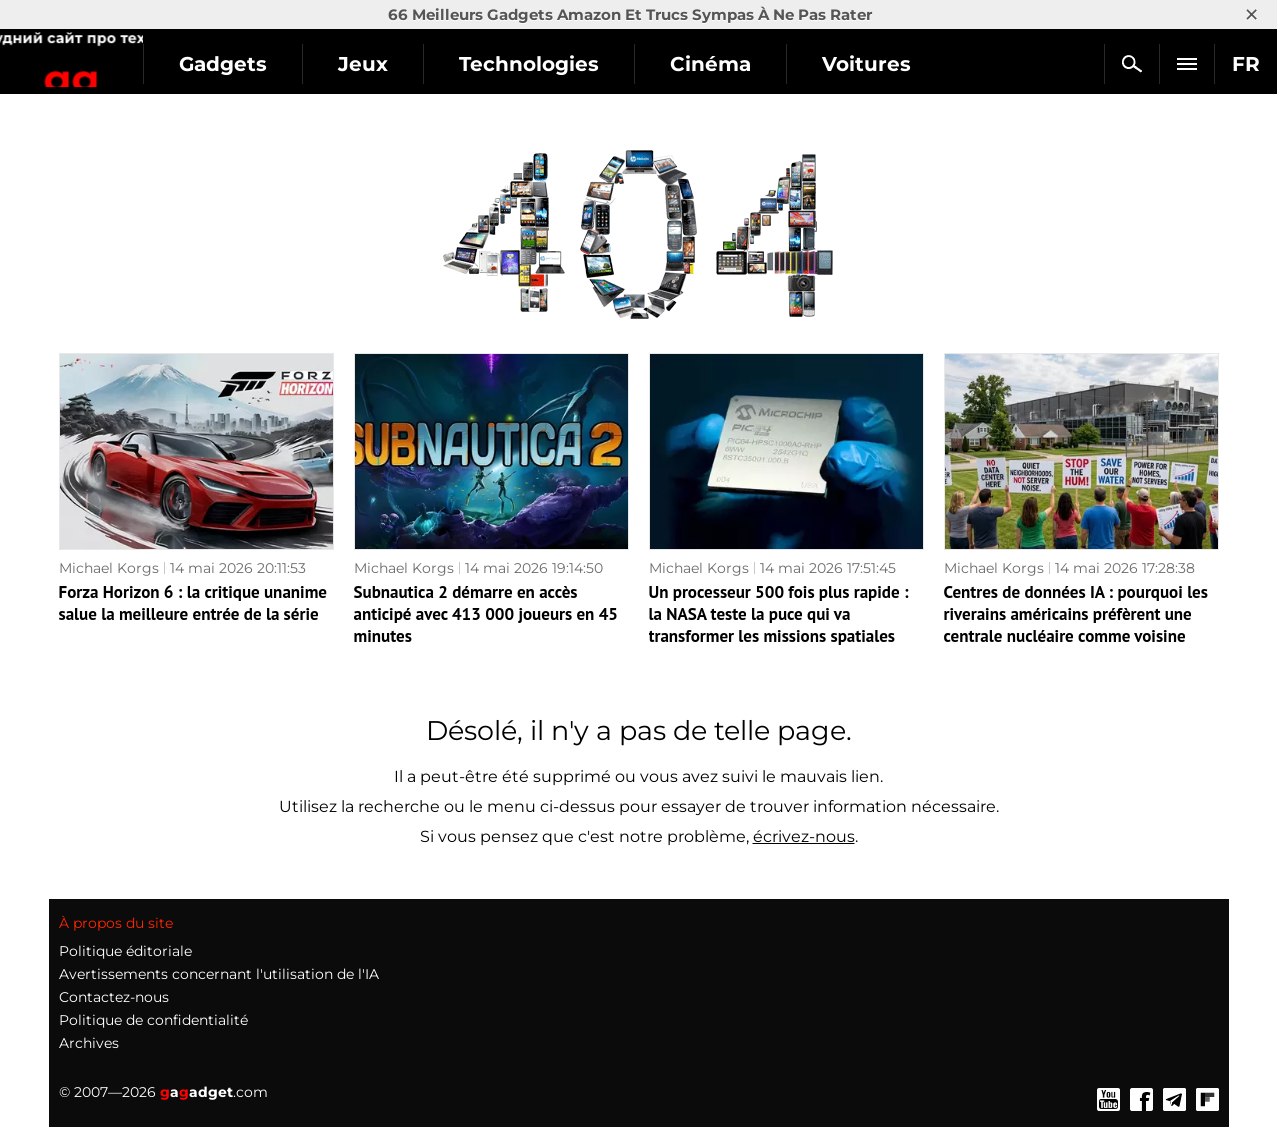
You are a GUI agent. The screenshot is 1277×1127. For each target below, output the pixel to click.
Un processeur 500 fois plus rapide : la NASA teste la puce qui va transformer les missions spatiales (779, 614)
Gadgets (349, 64)
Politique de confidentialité (153, 1020)
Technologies (655, 64)
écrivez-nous (804, 836)
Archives (89, 1043)
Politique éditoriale (125, 951)
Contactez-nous (114, 997)
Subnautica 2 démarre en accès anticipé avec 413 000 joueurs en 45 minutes (486, 614)
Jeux (489, 64)
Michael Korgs (109, 568)
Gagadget (134, 55)
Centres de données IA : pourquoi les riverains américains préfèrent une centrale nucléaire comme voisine (1076, 614)
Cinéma (836, 64)
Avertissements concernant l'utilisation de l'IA (219, 974)
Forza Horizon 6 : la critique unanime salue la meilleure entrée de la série (193, 603)
